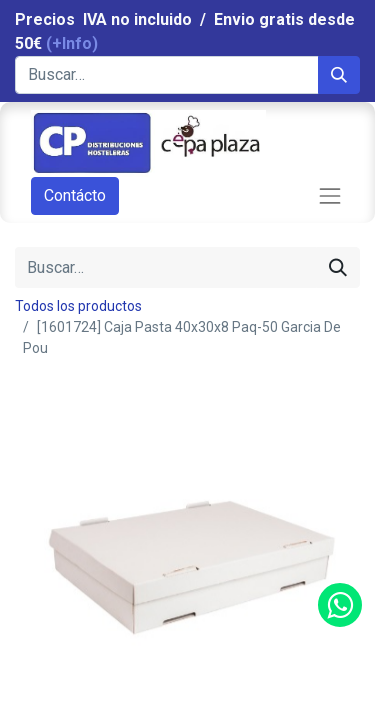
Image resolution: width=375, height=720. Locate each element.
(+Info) (72, 43)
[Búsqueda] (339, 75)
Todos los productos (78, 306)
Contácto (75, 195)
